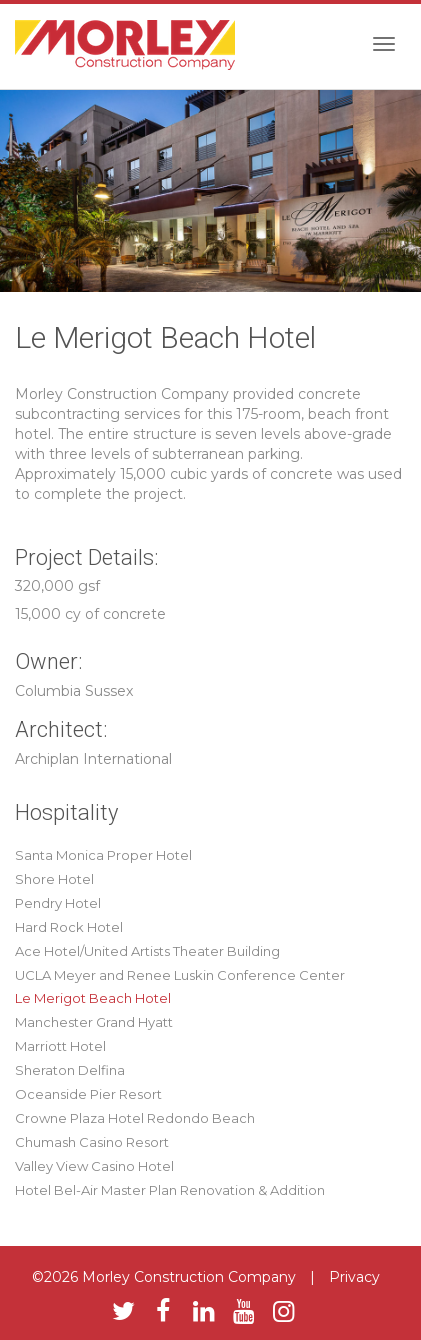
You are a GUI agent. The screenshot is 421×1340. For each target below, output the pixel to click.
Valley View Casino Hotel (94, 1166)
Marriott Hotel (60, 1046)
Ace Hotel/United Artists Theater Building (147, 951)
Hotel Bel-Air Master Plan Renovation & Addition (170, 1190)
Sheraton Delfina (70, 1070)
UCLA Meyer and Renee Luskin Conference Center (180, 975)
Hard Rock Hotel (69, 927)
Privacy (354, 1277)
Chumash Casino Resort (92, 1142)
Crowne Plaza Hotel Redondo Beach (135, 1118)
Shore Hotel (54, 879)
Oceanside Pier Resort (88, 1094)
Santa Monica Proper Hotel (103, 855)
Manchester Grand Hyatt (94, 1022)
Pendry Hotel (58, 903)
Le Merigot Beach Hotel (93, 998)
